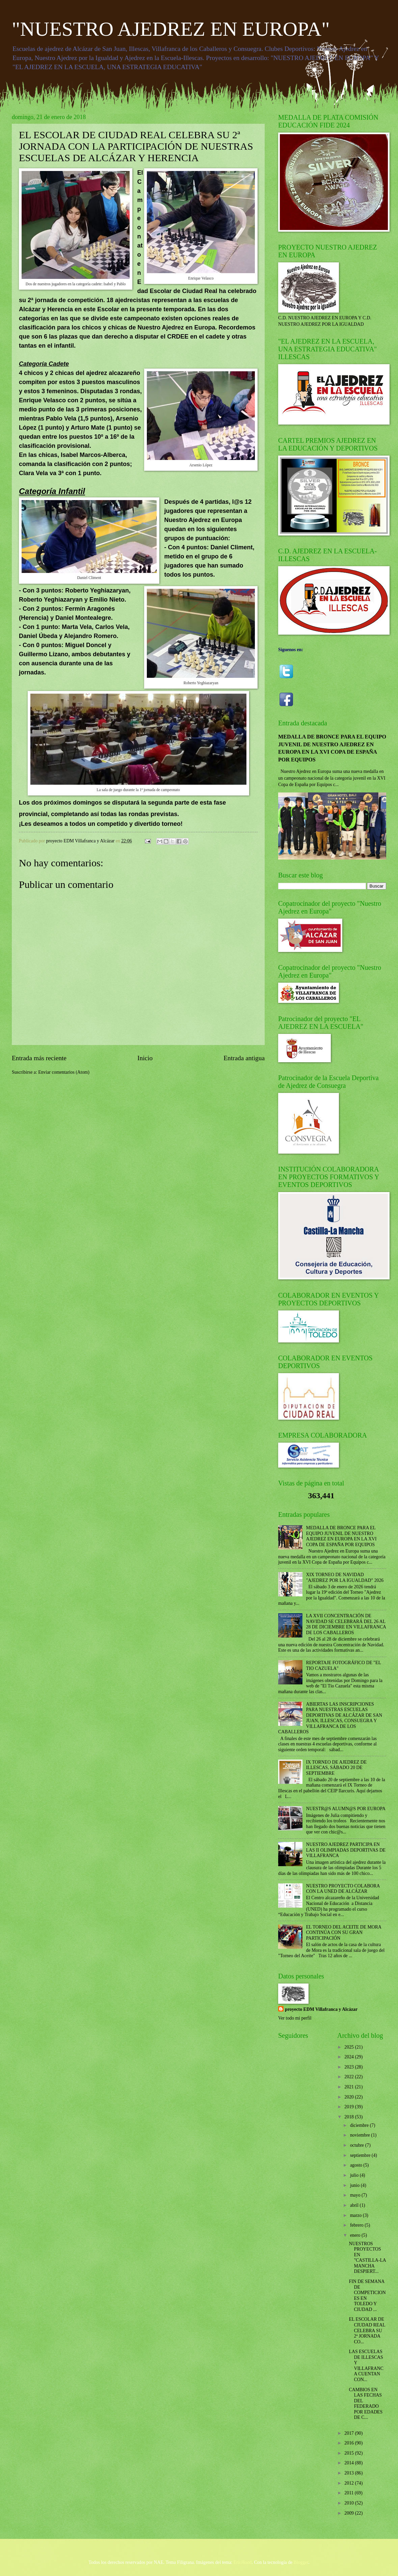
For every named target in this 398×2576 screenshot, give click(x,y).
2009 (349, 2513)
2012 (349, 2483)
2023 (349, 2067)
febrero (357, 2225)
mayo (356, 2195)
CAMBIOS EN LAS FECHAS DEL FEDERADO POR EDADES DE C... (365, 2403)
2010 (349, 2503)
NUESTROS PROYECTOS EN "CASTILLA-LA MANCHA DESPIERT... (367, 2257)
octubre (357, 2145)
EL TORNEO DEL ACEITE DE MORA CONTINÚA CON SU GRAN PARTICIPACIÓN (343, 1932)
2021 (349, 2086)
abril (355, 2205)
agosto (356, 2165)
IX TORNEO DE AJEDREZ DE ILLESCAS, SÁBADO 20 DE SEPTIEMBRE (336, 1768)
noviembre (360, 2135)
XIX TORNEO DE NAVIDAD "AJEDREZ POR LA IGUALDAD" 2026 (345, 1577)
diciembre (360, 2125)
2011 (349, 2492)
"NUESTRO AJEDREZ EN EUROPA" (171, 29)
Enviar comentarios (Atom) (63, 1072)
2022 (349, 2076)
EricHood (243, 2562)
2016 (349, 2442)
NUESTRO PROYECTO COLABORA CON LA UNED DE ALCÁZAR (343, 1888)
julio (355, 2175)
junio (355, 2185)
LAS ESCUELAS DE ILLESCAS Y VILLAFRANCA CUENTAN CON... (366, 2365)
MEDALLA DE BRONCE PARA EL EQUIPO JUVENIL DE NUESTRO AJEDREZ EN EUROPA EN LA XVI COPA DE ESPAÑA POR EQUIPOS (341, 1536)
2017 (349, 2433)
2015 (349, 2453)
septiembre (361, 2155)
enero (356, 2235)
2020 (349, 2097)
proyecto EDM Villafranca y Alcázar (321, 2009)
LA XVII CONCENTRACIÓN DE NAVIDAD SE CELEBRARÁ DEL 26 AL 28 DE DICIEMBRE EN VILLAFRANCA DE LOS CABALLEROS (346, 1624)
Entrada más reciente (39, 1058)
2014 (349, 2462)
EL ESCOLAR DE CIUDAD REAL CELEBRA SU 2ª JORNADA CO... (367, 2330)
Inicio (145, 1058)
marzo (356, 2215)
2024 (349, 2056)
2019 (349, 2106)
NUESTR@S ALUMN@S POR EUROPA (346, 1808)
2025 (349, 2047)
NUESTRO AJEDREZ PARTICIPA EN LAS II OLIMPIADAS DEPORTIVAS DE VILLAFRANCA (346, 1850)
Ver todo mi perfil (294, 2018)
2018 (349, 2116)
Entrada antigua (244, 1058)
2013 (349, 2473)
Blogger (301, 2562)
